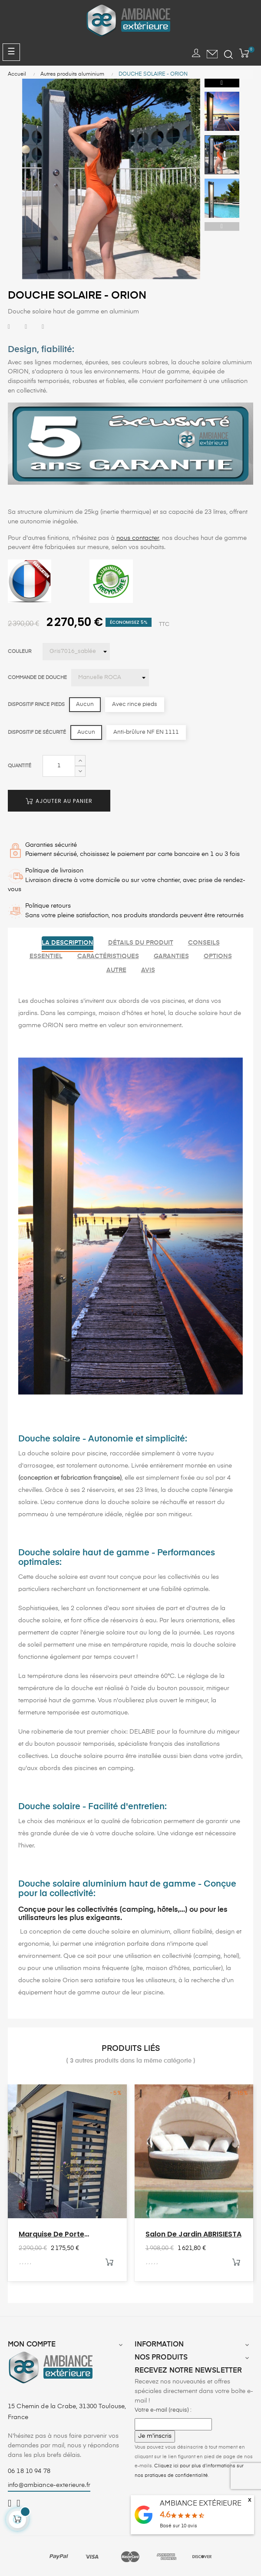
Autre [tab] (116, 970)
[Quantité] (59, 766)
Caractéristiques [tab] (108, 956)
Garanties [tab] (171, 956)
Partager (9, 327)
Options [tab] (218, 956)
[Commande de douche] (110, 677)
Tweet (26, 327)
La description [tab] (67, 943)
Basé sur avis (178, 2525)
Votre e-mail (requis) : (163, 2410)
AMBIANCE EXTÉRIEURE (200, 2503)
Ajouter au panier (59, 801)
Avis (148, 970)
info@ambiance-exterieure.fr (49, 2485)
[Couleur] (76, 651)
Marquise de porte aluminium (51, 2234)
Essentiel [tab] (46, 956)
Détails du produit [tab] (140, 943)
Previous (222, 226)
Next (222, 83)
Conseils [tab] (204, 943)
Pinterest (43, 327)
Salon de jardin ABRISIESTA (193, 2234)
